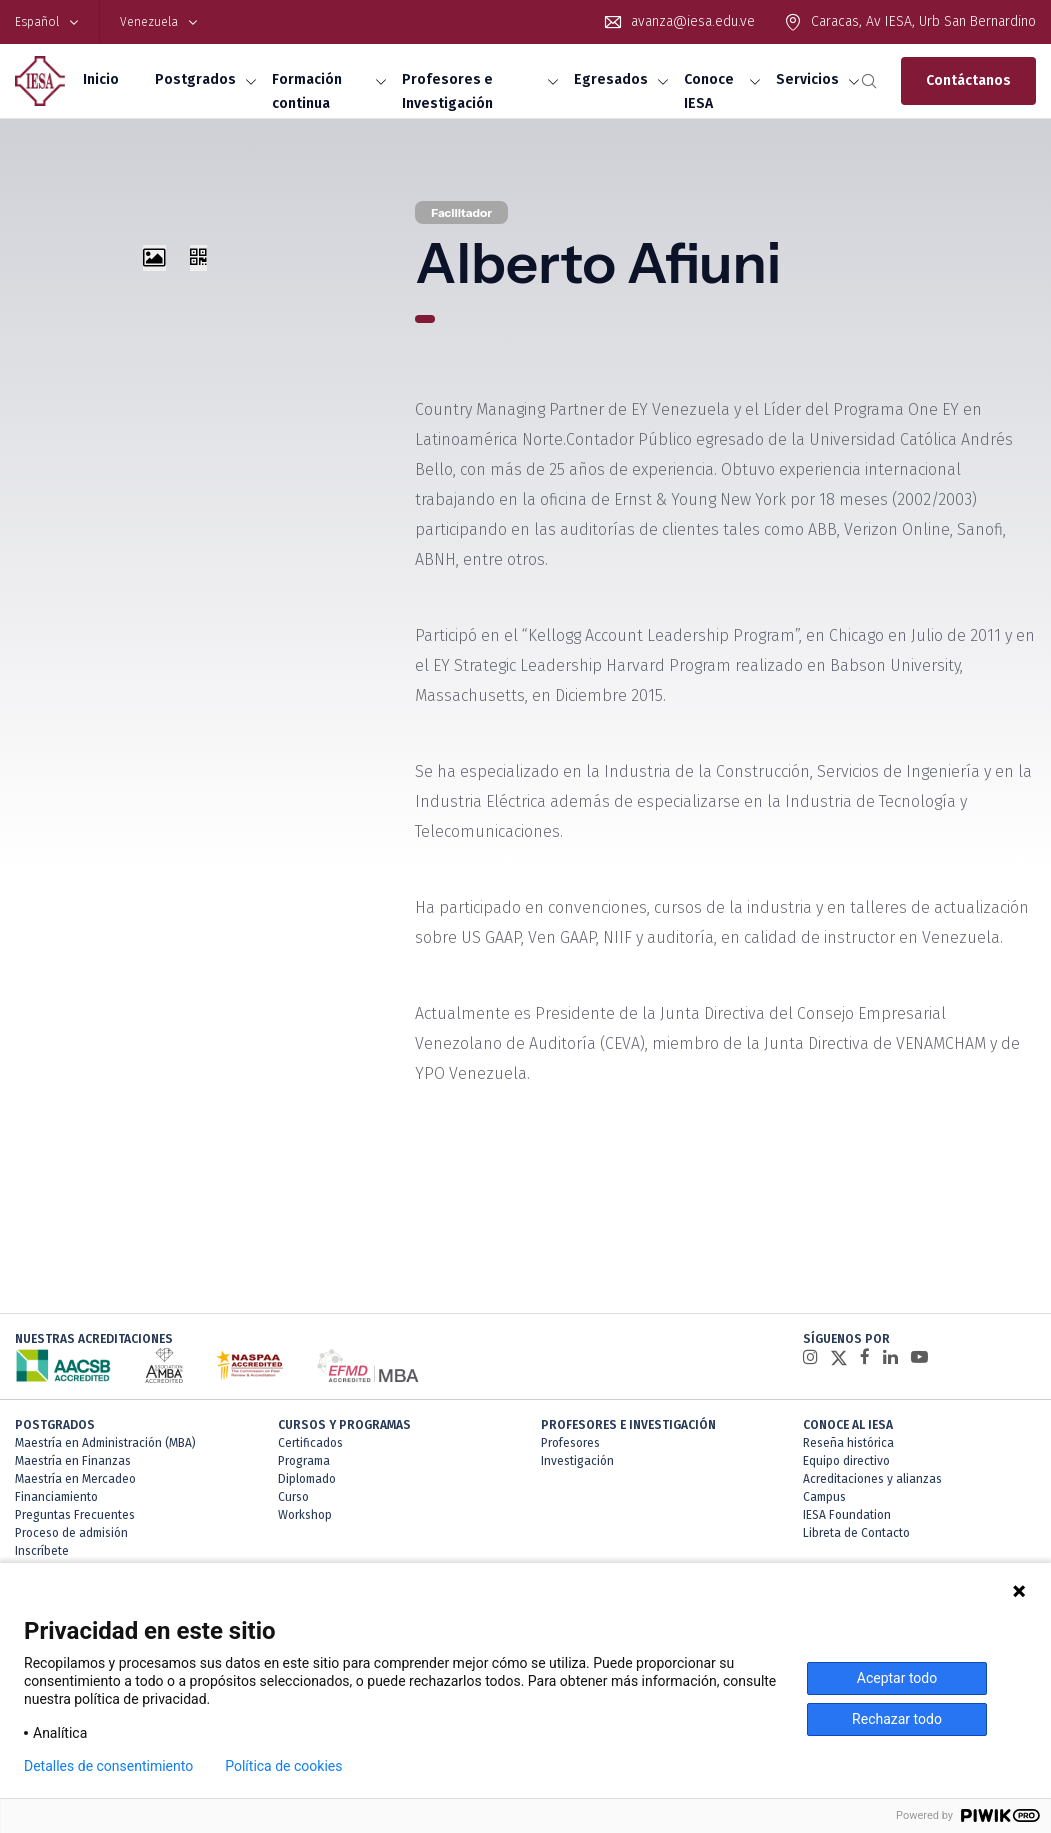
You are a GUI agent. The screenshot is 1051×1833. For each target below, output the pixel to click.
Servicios (807, 79)
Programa (304, 1461)
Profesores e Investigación (447, 91)
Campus (824, 1497)
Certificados (310, 1443)
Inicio (101, 79)
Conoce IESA (709, 91)
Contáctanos (968, 80)
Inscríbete (42, 1551)
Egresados (611, 79)
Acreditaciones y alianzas (872, 1479)
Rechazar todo (897, 1719)
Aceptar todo (897, 1678)
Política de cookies (283, 1766)
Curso (293, 1497)
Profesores (570, 1443)
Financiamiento (56, 1497)
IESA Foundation (847, 1515)
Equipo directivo (846, 1461)
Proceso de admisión (71, 1533)
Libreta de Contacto (856, 1533)
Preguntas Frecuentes (75, 1515)
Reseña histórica (848, 1443)
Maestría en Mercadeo (75, 1479)
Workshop (305, 1515)
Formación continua (307, 91)
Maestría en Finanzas (73, 1461)
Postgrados (195, 79)
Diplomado (307, 1479)
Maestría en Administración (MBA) (105, 1443)
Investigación (577, 1461)
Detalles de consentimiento (108, 1766)
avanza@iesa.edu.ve (693, 21)
